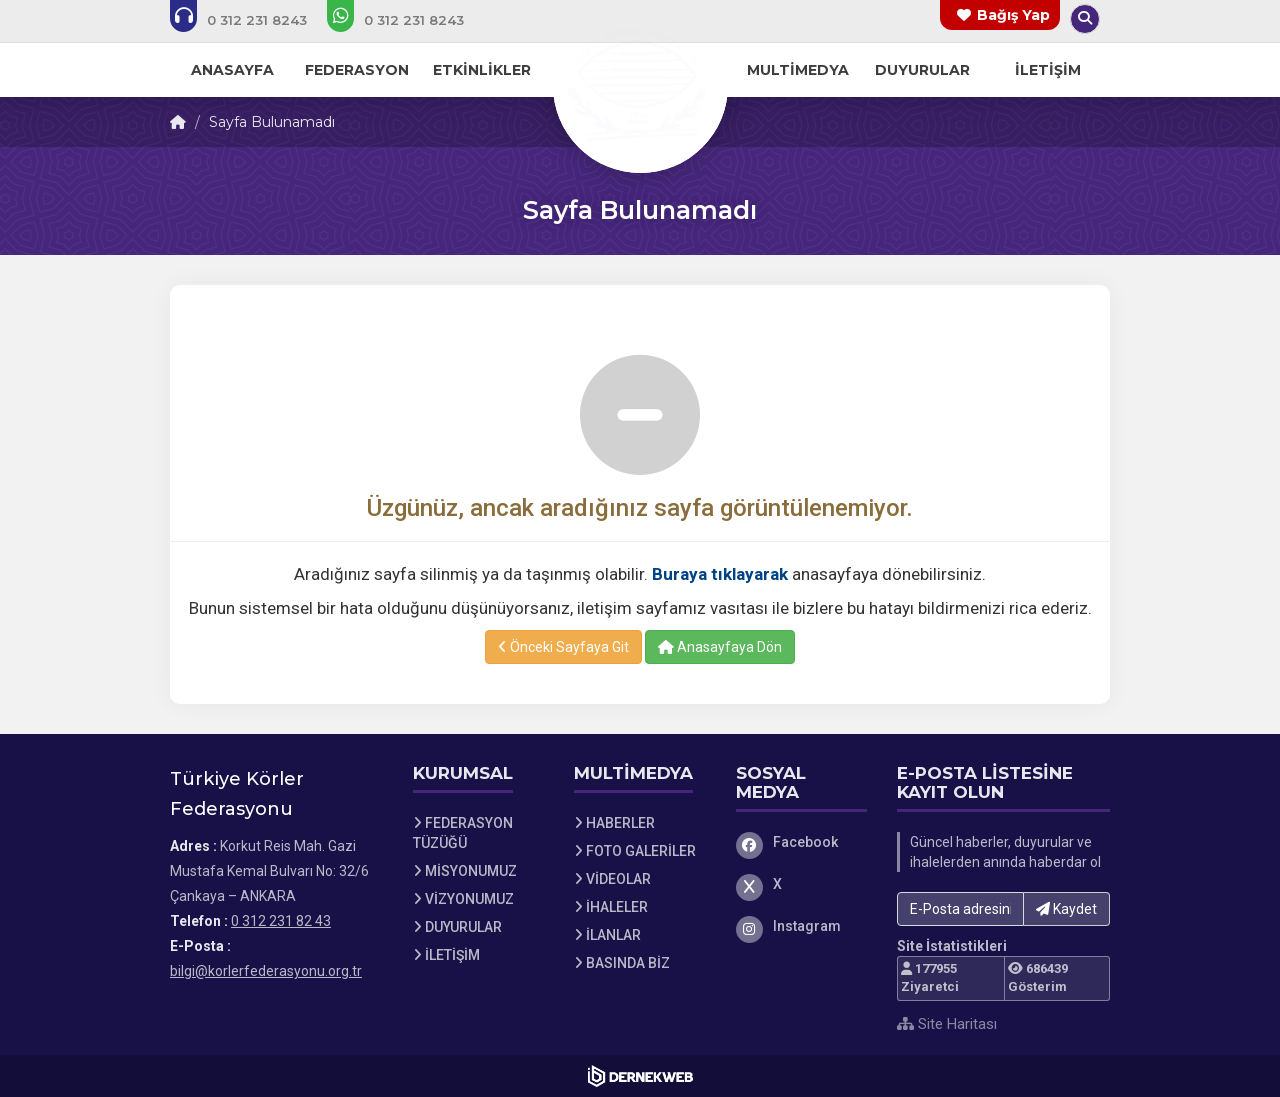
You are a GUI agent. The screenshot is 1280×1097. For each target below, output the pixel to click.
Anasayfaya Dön (720, 647)
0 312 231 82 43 (281, 921)
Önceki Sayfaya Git (563, 647)
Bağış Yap (1013, 15)
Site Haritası (947, 1024)
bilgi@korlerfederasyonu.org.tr (266, 971)
